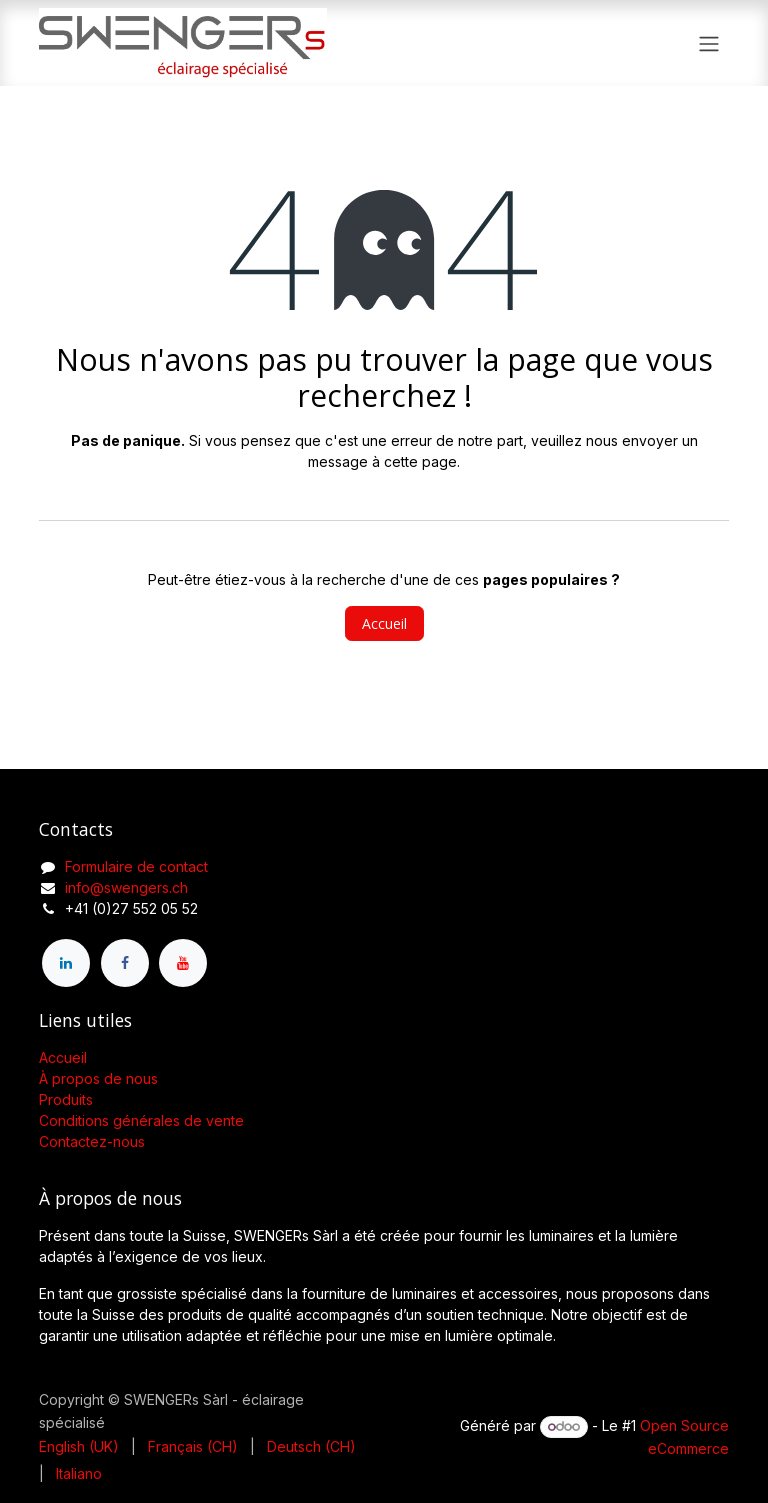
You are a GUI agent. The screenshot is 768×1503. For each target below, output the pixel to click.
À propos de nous (98, 1078)
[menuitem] (79, 1446)
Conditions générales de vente (141, 1120)
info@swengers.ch (126, 887)
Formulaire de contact (136, 866)
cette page (420, 461)
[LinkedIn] (66, 963)
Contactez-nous (92, 1141)
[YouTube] (183, 963)
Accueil (384, 623)
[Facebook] (125, 963)
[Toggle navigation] (709, 43)
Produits (66, 1099)
